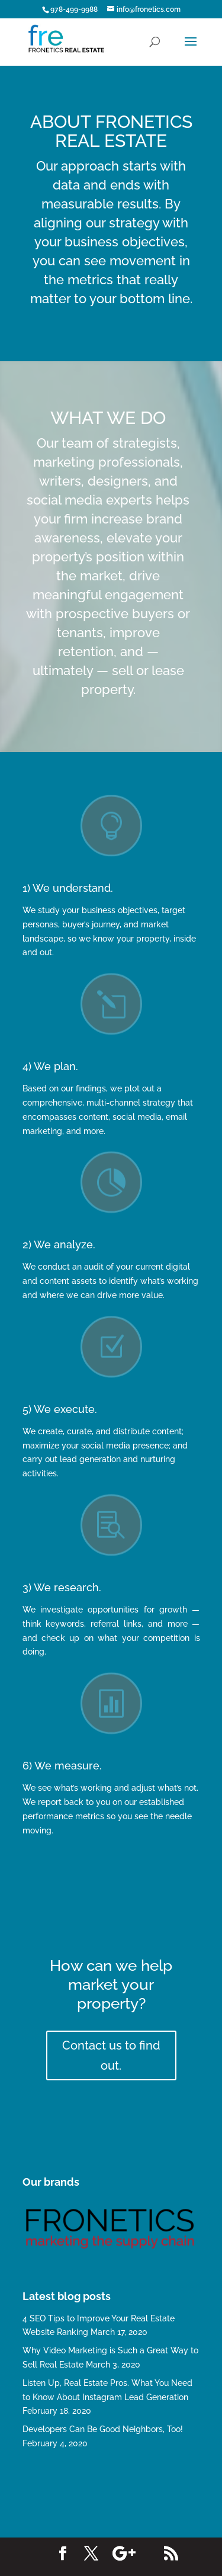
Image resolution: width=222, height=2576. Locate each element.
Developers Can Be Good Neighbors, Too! (102, 2429)
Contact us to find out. (111, 2055)
